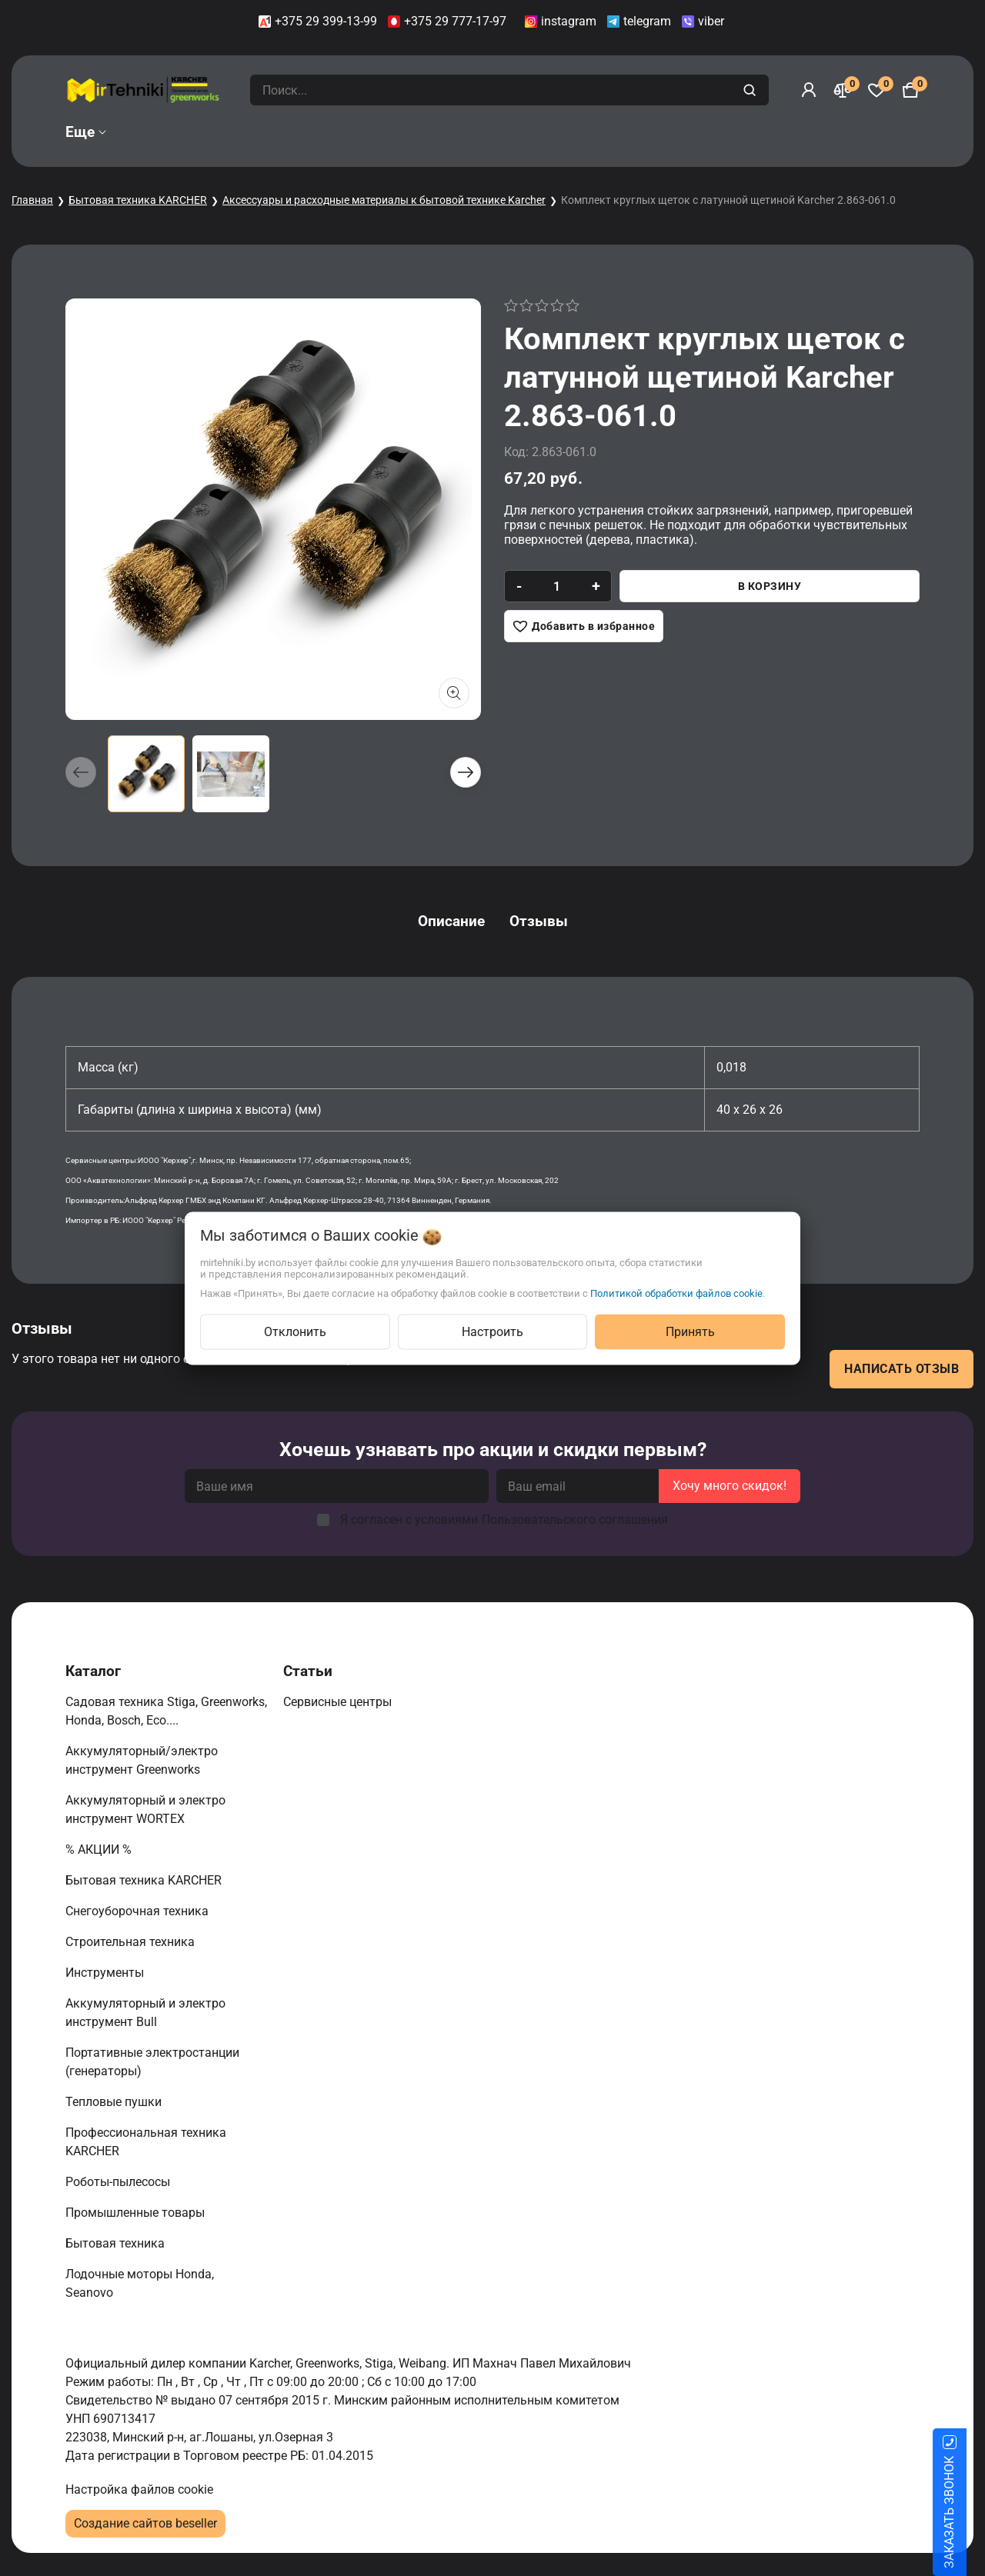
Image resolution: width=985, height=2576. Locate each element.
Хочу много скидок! (729, 1485)
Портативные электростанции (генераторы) (152, 2061)
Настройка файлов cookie (139, 2489)
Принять (690, 1331)
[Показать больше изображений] (454, 693)
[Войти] (809, 90)
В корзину (770, 586)
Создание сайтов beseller (145, 2523)
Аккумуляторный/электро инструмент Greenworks (141, 1760)
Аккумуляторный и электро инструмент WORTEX (145, 1809)
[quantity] (556, 586)
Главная (32, 200)
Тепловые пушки (115, 2101)
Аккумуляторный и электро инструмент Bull (145, 2012)
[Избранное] (876, 90)
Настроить (492, 1331)
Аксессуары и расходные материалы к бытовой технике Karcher (384, 200)
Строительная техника (133, 1941)
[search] (751, 90)
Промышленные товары (136, 2212)
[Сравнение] (842, 90)
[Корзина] (910, 90)
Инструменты (106, 1972)
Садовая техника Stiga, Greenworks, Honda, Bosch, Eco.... (166, 1711)
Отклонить (295, 1331)
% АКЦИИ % (100, 1849)
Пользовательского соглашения (575, 1519)
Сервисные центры (339, 1702)
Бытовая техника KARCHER (137, 200)
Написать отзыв (901, 1368)
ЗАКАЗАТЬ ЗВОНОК (967, 2512)
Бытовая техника (116, 2243)
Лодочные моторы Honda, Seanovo (139, 2283)
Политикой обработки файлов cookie (676, 1292)
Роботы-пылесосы (119, 2181)
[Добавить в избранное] (583, 626)
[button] (465, 772)
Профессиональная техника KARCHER (145, 2141)
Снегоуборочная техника (138, 1911)
